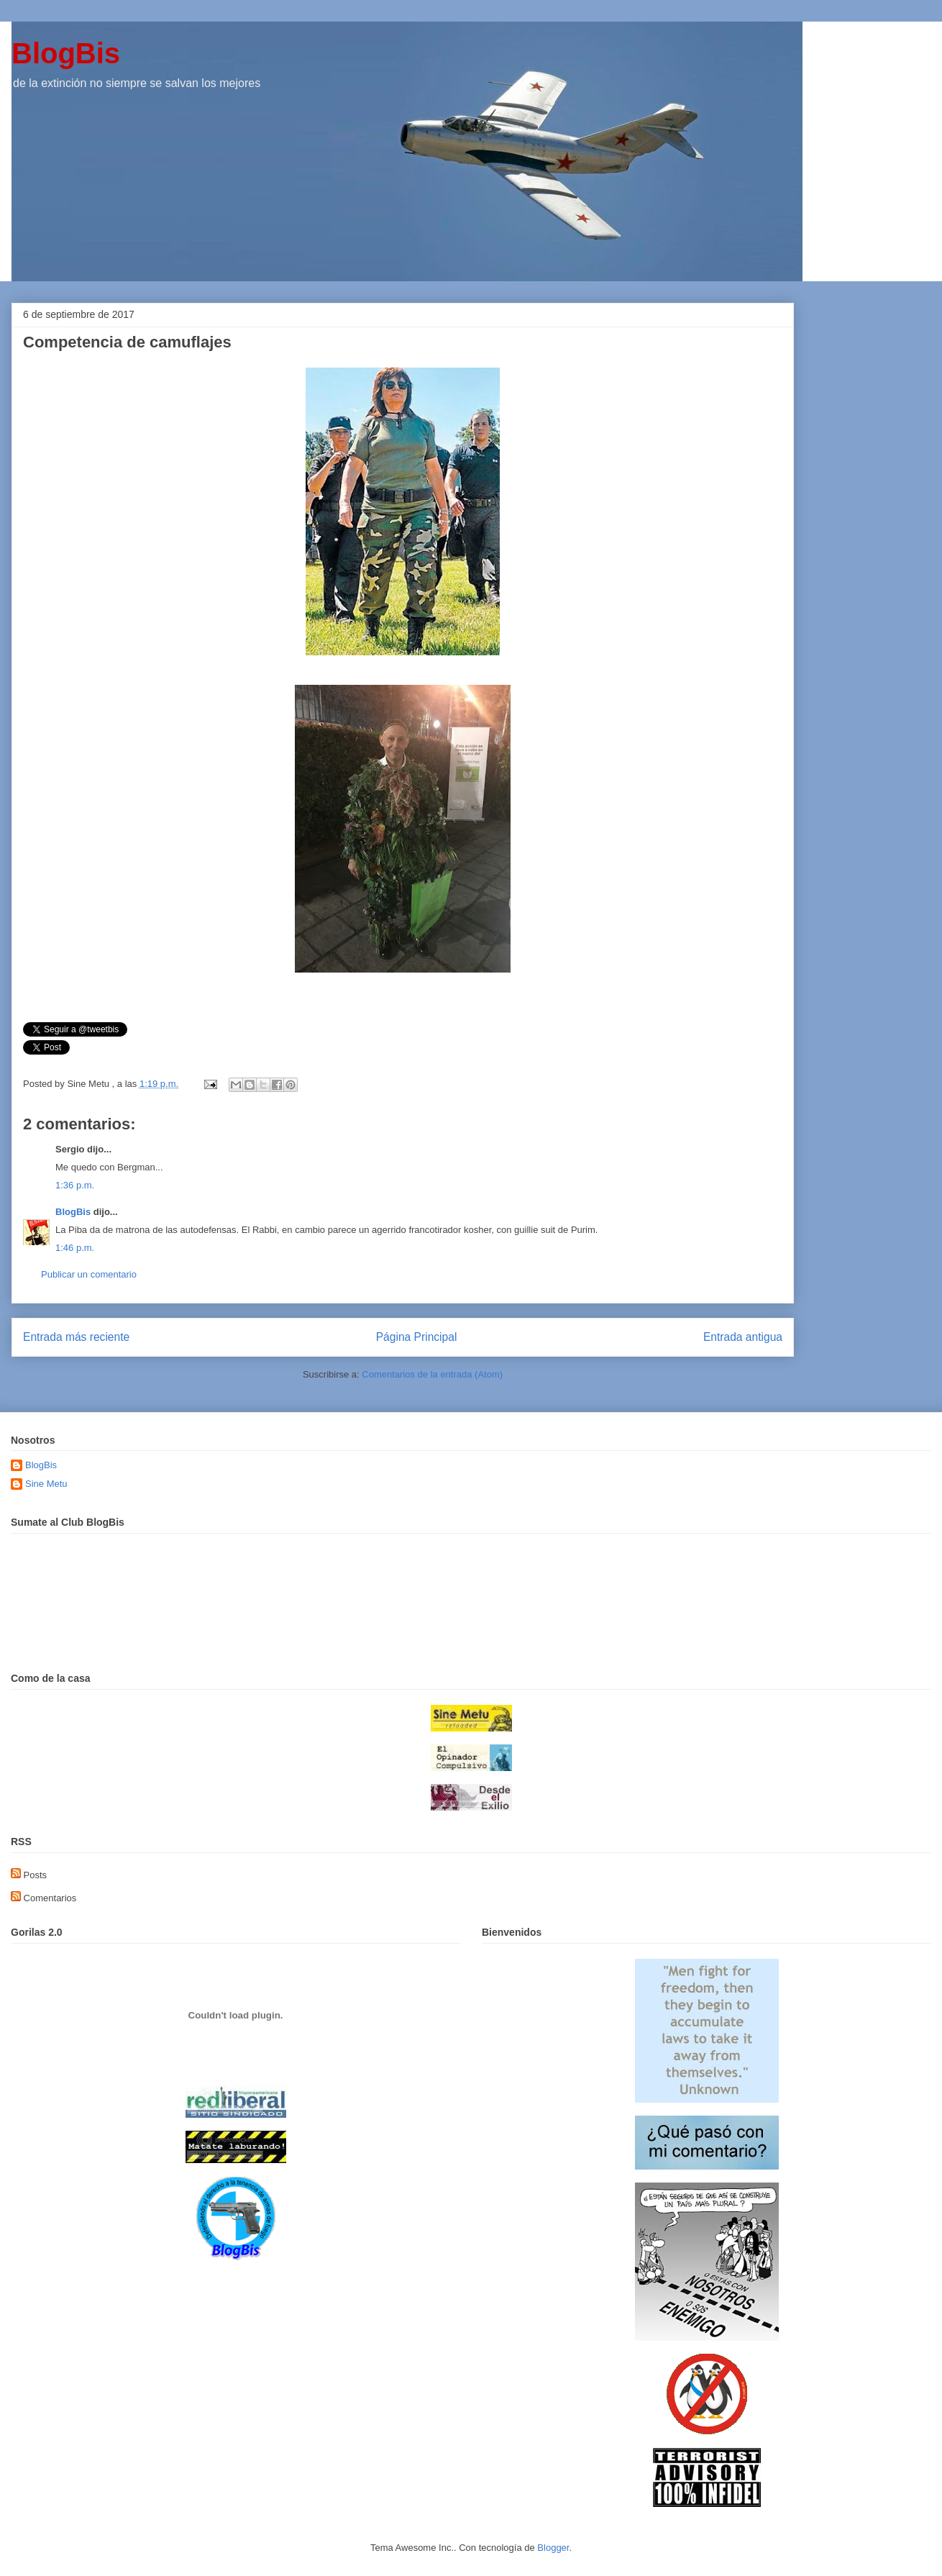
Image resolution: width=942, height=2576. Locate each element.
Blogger (553, 2547)
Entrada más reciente (76, 1337)
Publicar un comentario (89, 1274)
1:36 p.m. (74, 1185)
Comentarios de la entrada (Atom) (432, 1374)
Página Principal (416, 1337)
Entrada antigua (742, 1337)
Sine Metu (46, 1483)
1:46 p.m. (74, 1247)
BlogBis (66, 53)
